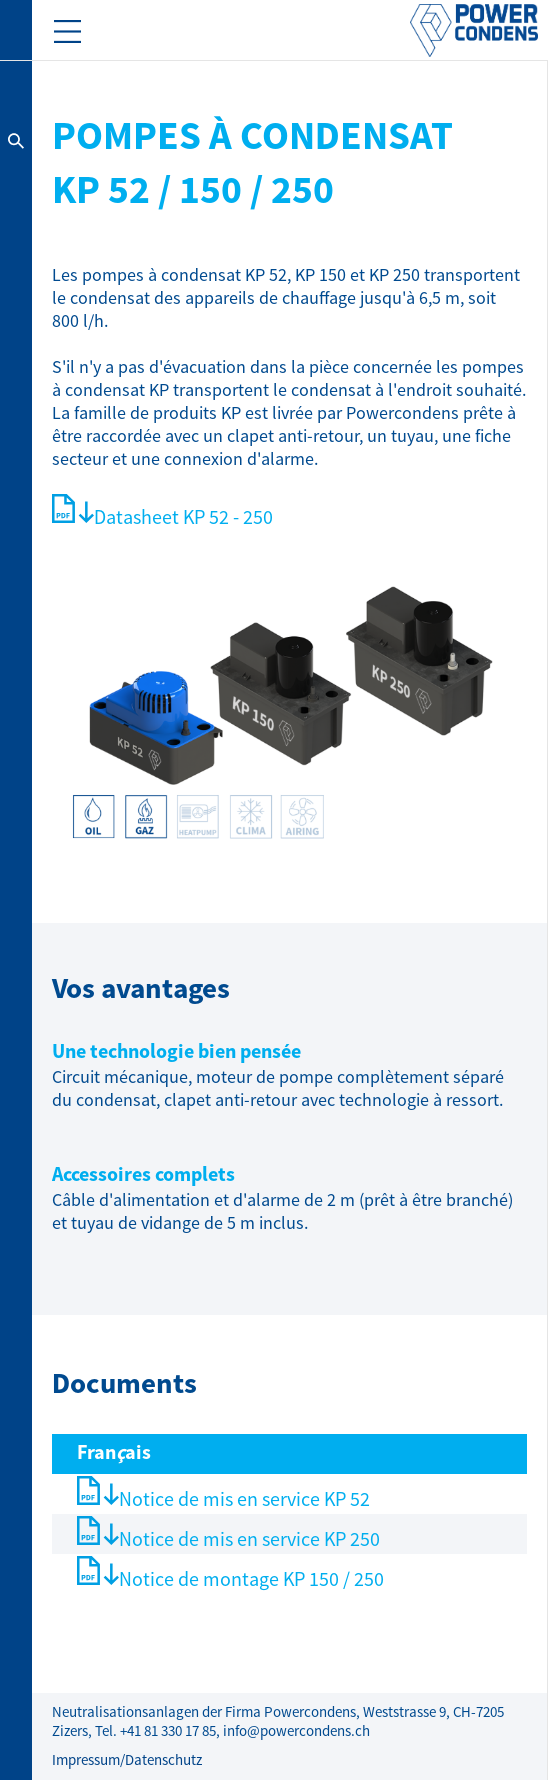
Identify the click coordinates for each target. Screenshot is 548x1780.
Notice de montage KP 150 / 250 (251, 1579)
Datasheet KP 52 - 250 (183, 517)
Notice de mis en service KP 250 (249, 1539)
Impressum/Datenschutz (127, 1760)
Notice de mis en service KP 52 (244, 1499)
